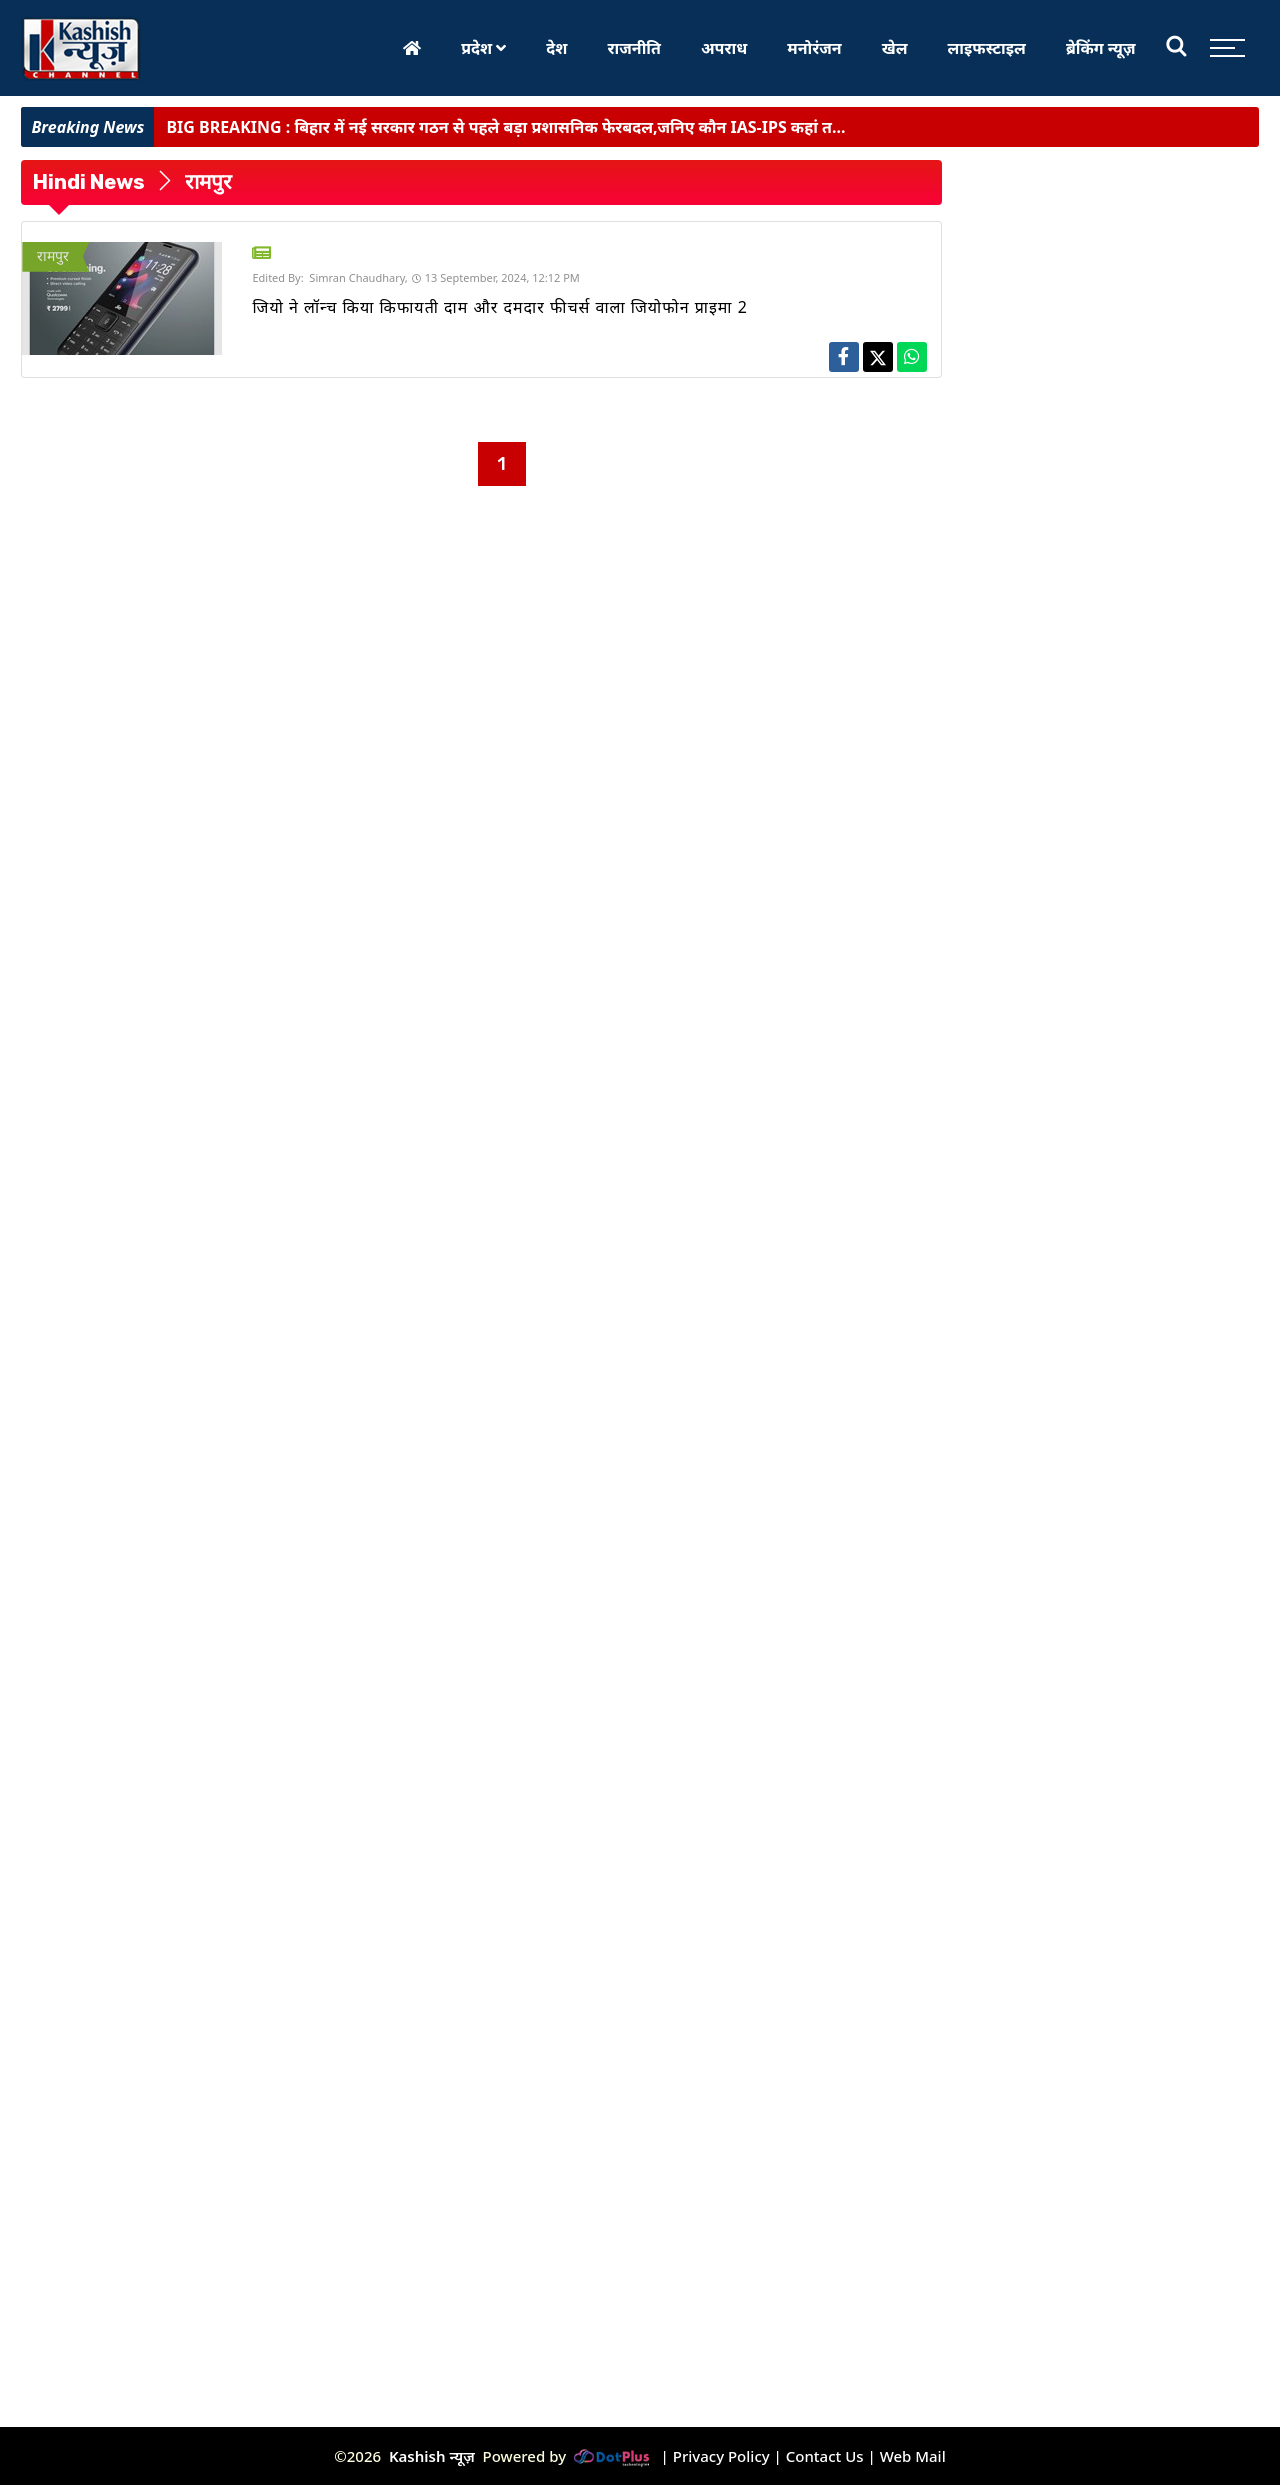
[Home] (412, 48)
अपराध (724, 48)
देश (556, 48)
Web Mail (913, 2456)
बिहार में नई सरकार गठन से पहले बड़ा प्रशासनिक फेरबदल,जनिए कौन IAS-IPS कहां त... (505, 127)
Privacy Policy (721, 2456)
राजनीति (634, 48)
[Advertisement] (125, 786)
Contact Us (825, 2456)
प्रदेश (483, 48)
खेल (895, 48)
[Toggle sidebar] (1222, 48)
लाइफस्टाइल (987, 48)
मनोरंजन (814, 48)
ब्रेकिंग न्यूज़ (1101, 48)
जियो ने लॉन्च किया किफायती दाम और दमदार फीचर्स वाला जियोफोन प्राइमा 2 (499, 307)
